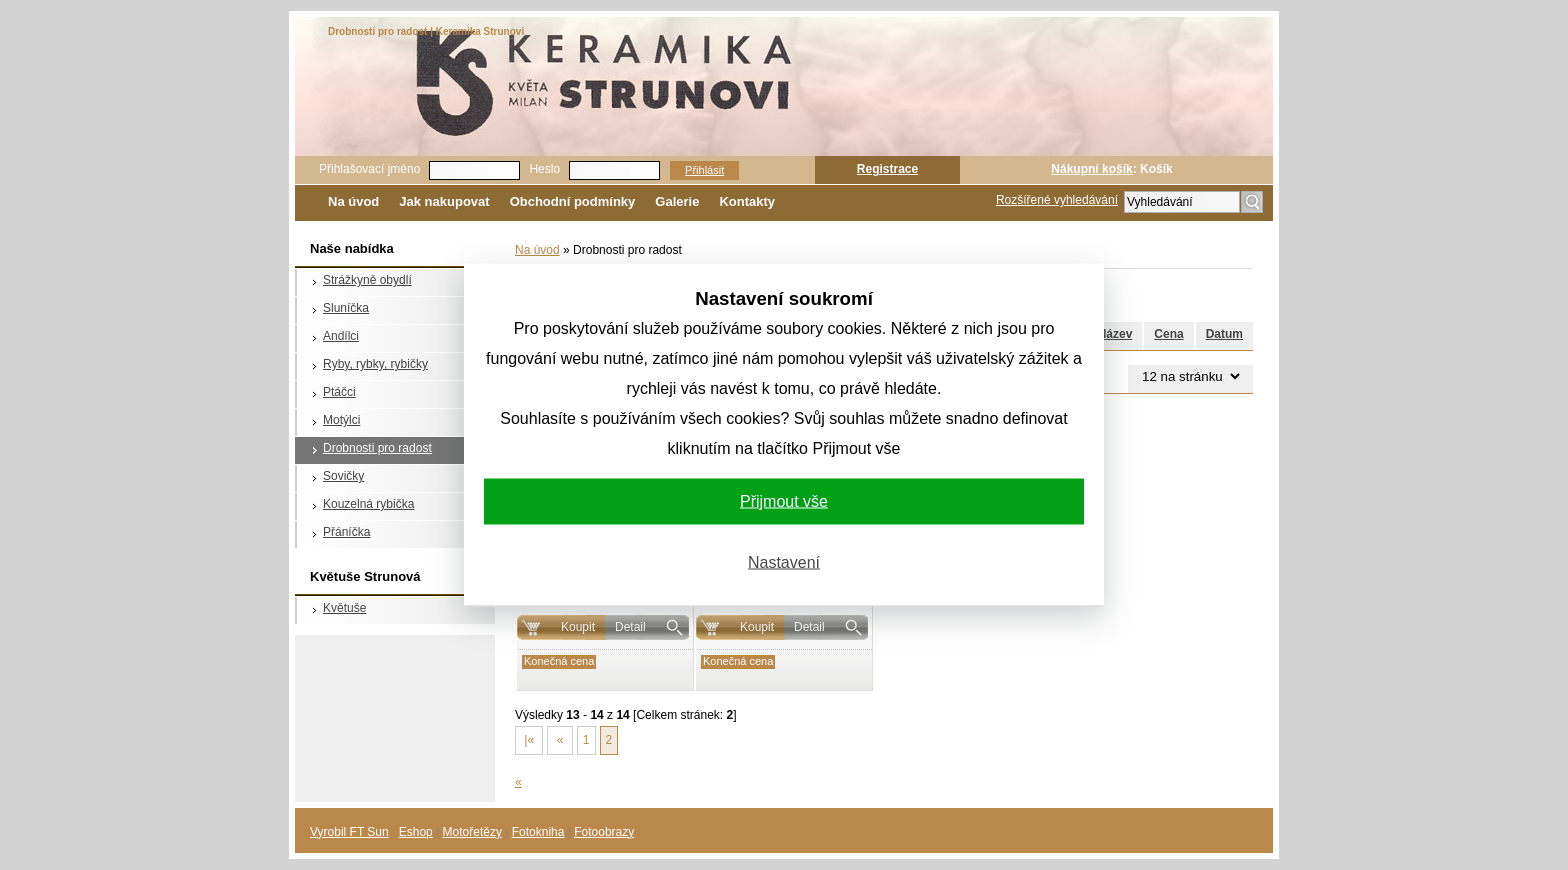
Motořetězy (472, 832)
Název (1115, 334)
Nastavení (784, 562)
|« (529, 740)
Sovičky (343, 476)
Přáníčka (346, 532)
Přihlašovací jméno (369, 169)
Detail (630, 627)
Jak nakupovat (444, 201)
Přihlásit (704, 170)
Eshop (416, 832)
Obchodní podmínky (573, 201)
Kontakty (747, 201)
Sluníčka (346, 308)
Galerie (677, 201)
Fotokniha (538, 832)
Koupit (578, 627)
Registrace (887, 169)
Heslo (544, 169)
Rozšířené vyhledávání (1057, 200)
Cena (1168, 334)
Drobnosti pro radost (377, 448)
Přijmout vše (784, 501)
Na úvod (353, 201)
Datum (1224, 334)
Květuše (344, 608)
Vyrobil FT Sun (349, 832)
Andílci (341, 336)
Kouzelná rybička (368, 504)
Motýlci (341, 420)
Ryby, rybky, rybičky (375, 364)
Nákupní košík (1091, 169)
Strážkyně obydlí (367, 280)
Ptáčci (339, 392)
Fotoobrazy (604, 832)
